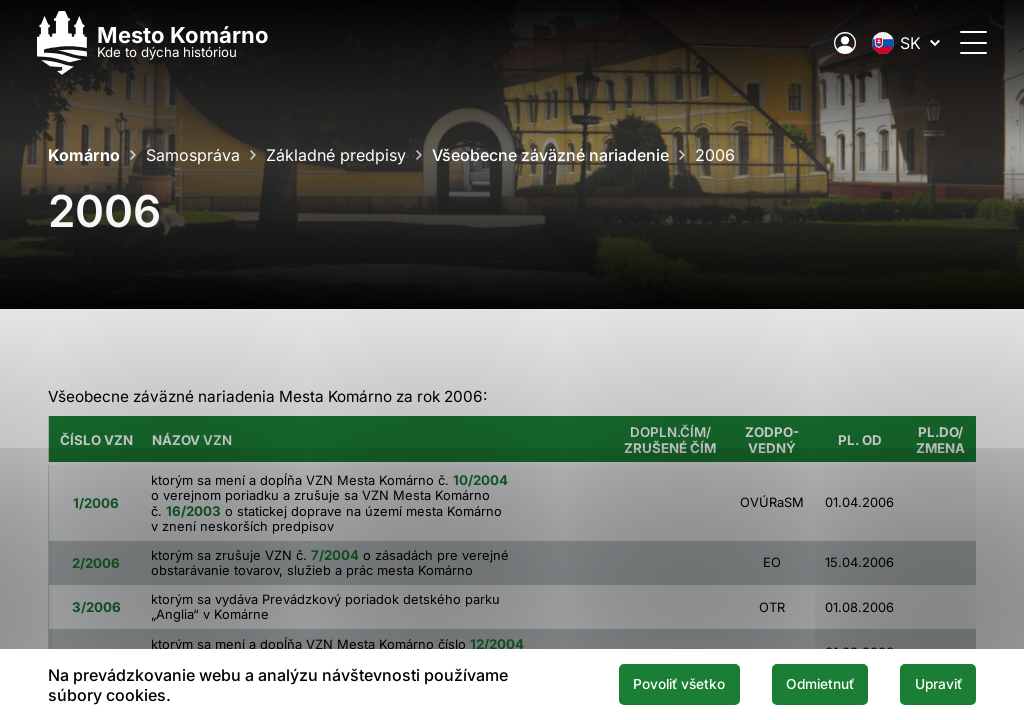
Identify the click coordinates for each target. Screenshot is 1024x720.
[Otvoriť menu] (962, 42)
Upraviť (933, 684)
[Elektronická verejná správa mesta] (834, 43)
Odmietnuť (804, 684)
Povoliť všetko (652, 684)
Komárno (84, 155)
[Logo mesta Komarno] (164, 42)
